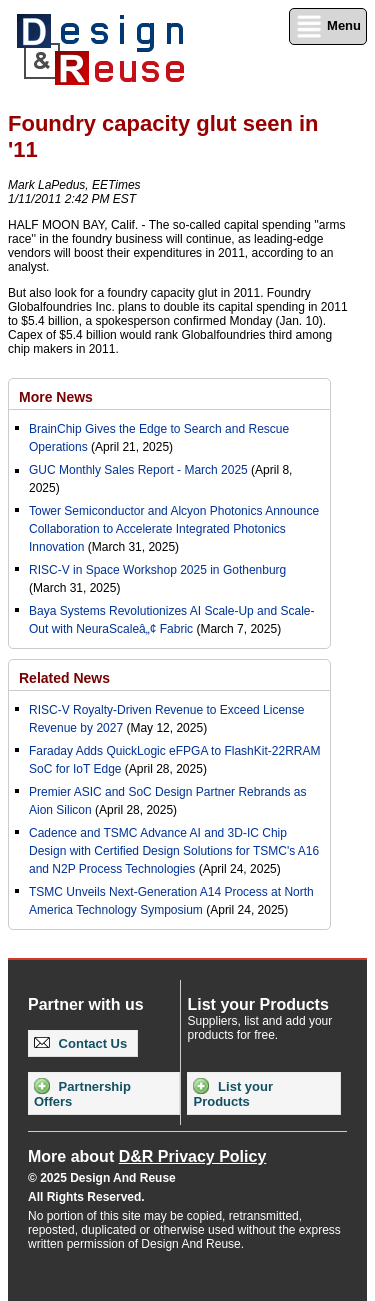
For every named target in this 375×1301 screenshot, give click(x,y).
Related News (64, 678)
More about (147, 1156)
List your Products (233, 1093)
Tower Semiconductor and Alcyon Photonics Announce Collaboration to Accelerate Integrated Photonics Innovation (174, 529)
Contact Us (80, 1043)
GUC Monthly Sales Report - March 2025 (138, 470)
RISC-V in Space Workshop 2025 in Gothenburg (157, 570)
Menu (328, 26)
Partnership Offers (82, 1093)
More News (56, 397)
